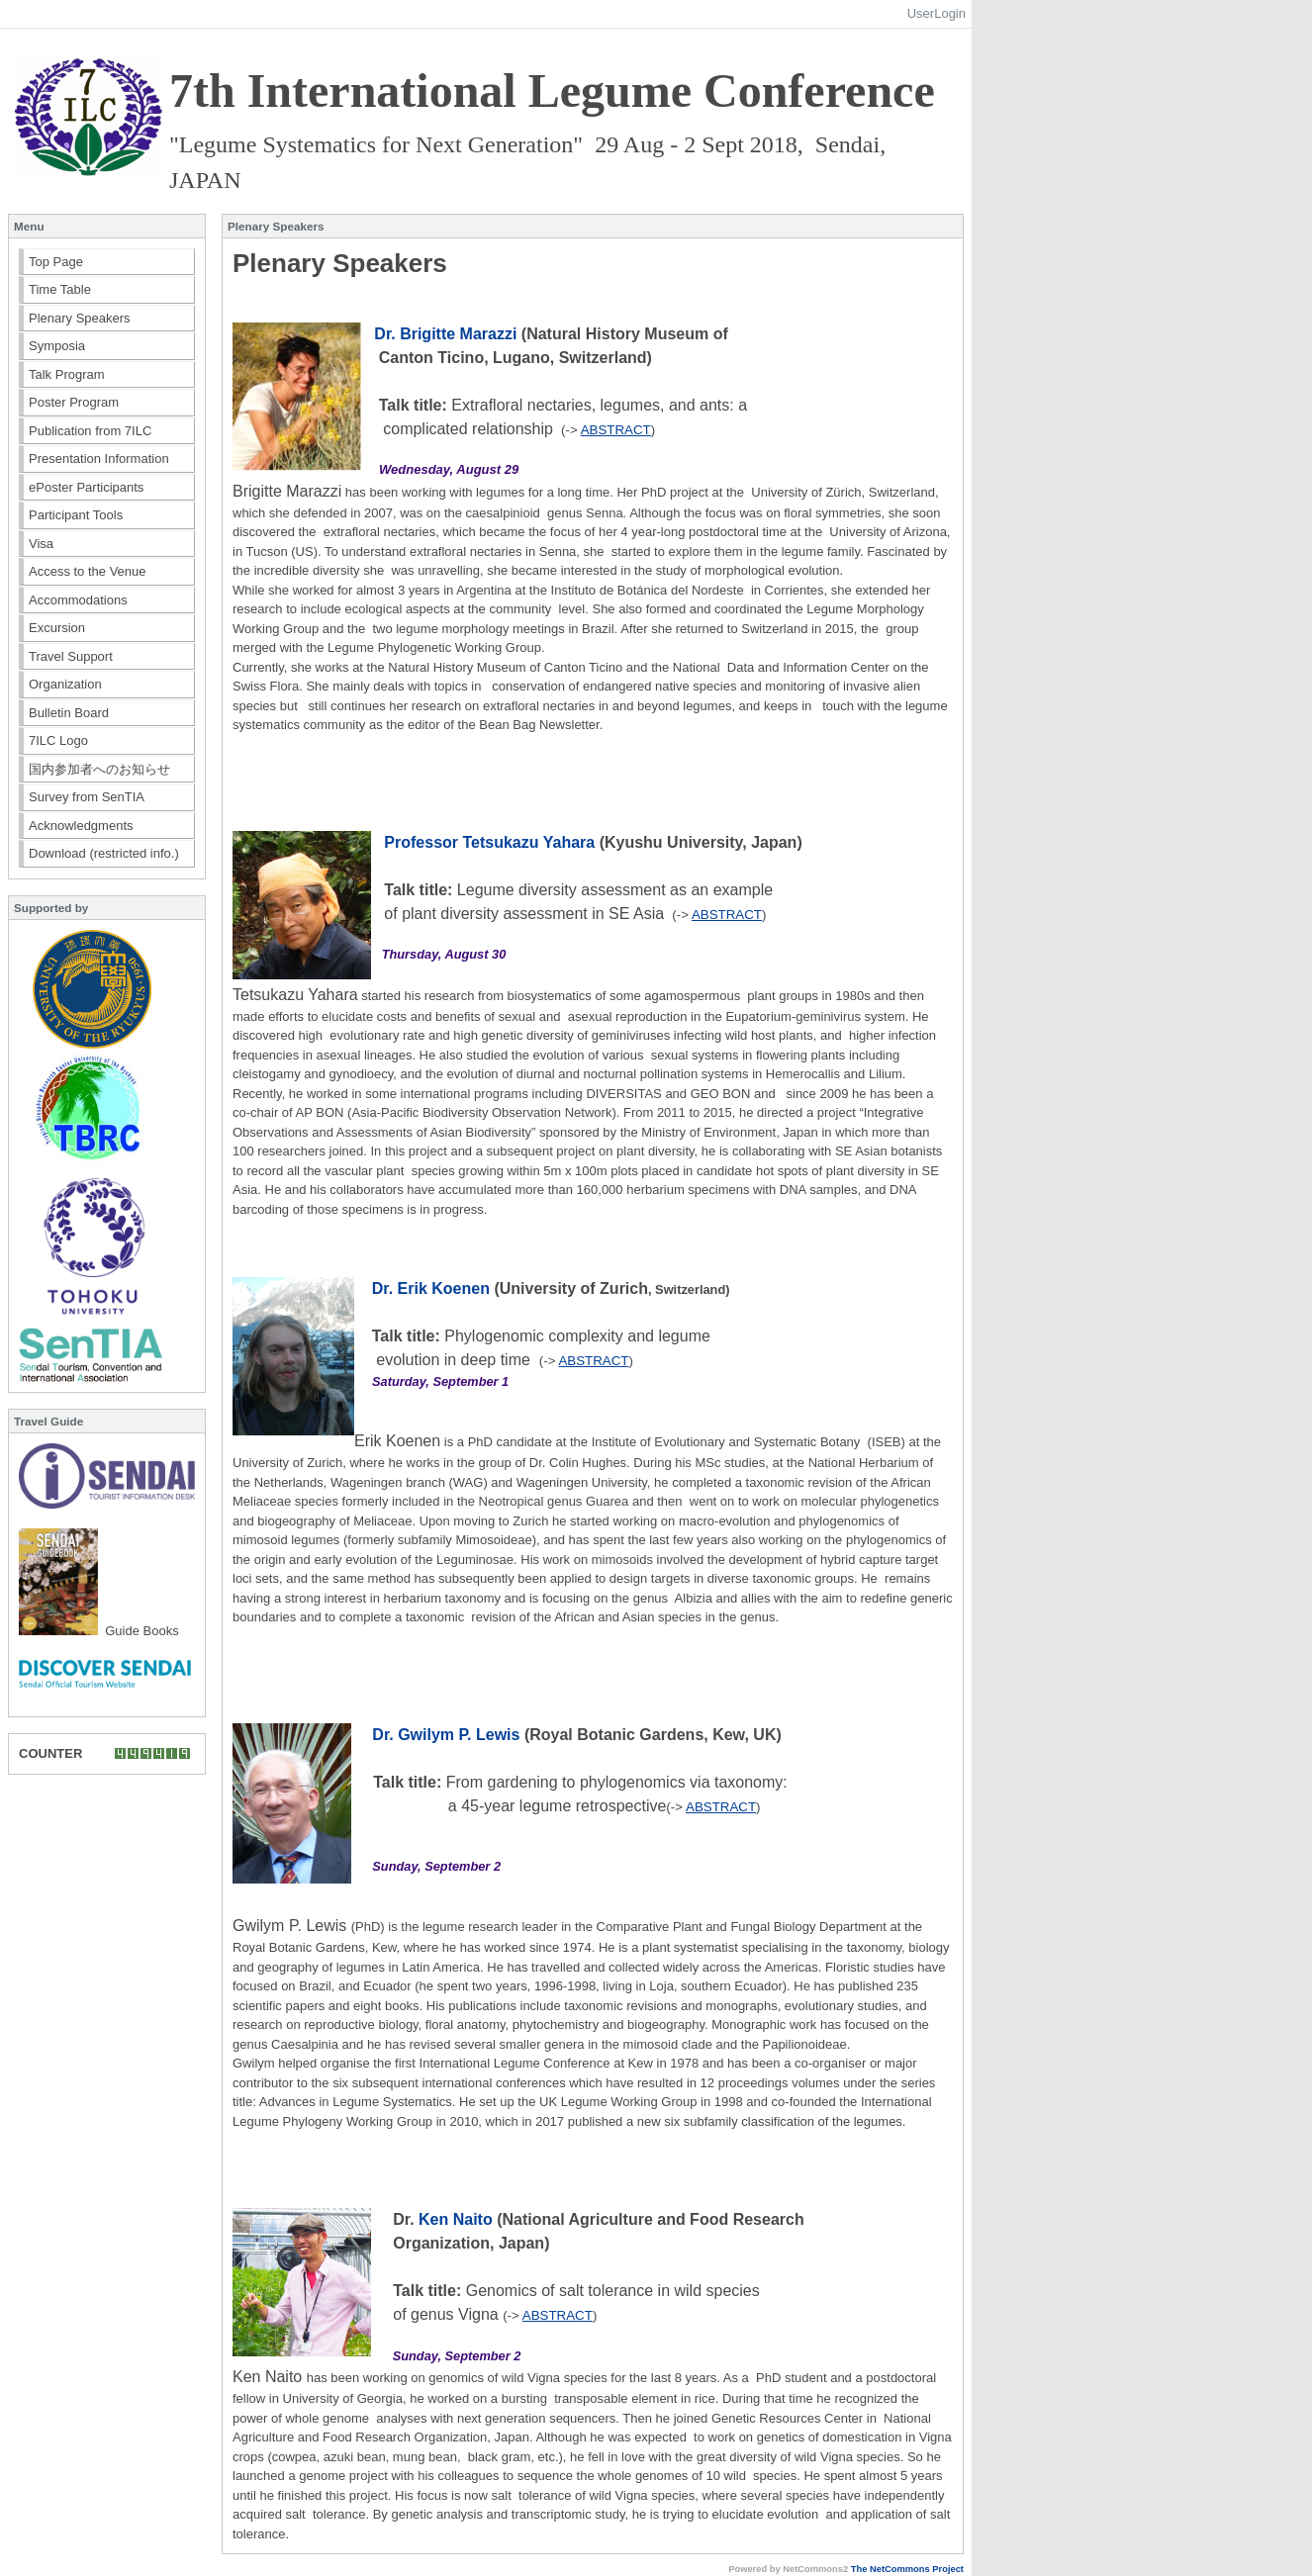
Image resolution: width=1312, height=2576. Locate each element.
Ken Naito (458, 2219)
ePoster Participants (86, 487)
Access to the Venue (87, 571)
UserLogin (936, 13)
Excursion (57, 627)
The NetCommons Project (907, 2569)
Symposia (57, 345)
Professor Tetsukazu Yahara (489, 842)
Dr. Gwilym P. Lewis (445, 1734)
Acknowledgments (81, 825)
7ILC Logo (58, 740)
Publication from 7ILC (90, 430)
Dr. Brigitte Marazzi (445, 333)
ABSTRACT (616, 429)
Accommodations (78, 600)
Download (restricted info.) (104, 853)
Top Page (56, 261)
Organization (65, 684)
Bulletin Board (69, 712)
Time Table (60, 289)
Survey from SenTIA (86, 796)
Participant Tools (76, 514)
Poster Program (74, 402)
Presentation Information (99, 458)
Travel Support (71, 656)
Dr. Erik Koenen (431, 1288)
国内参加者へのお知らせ (99, 769)
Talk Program (67, 374)
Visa (41, 543)
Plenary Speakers (80, 318)
